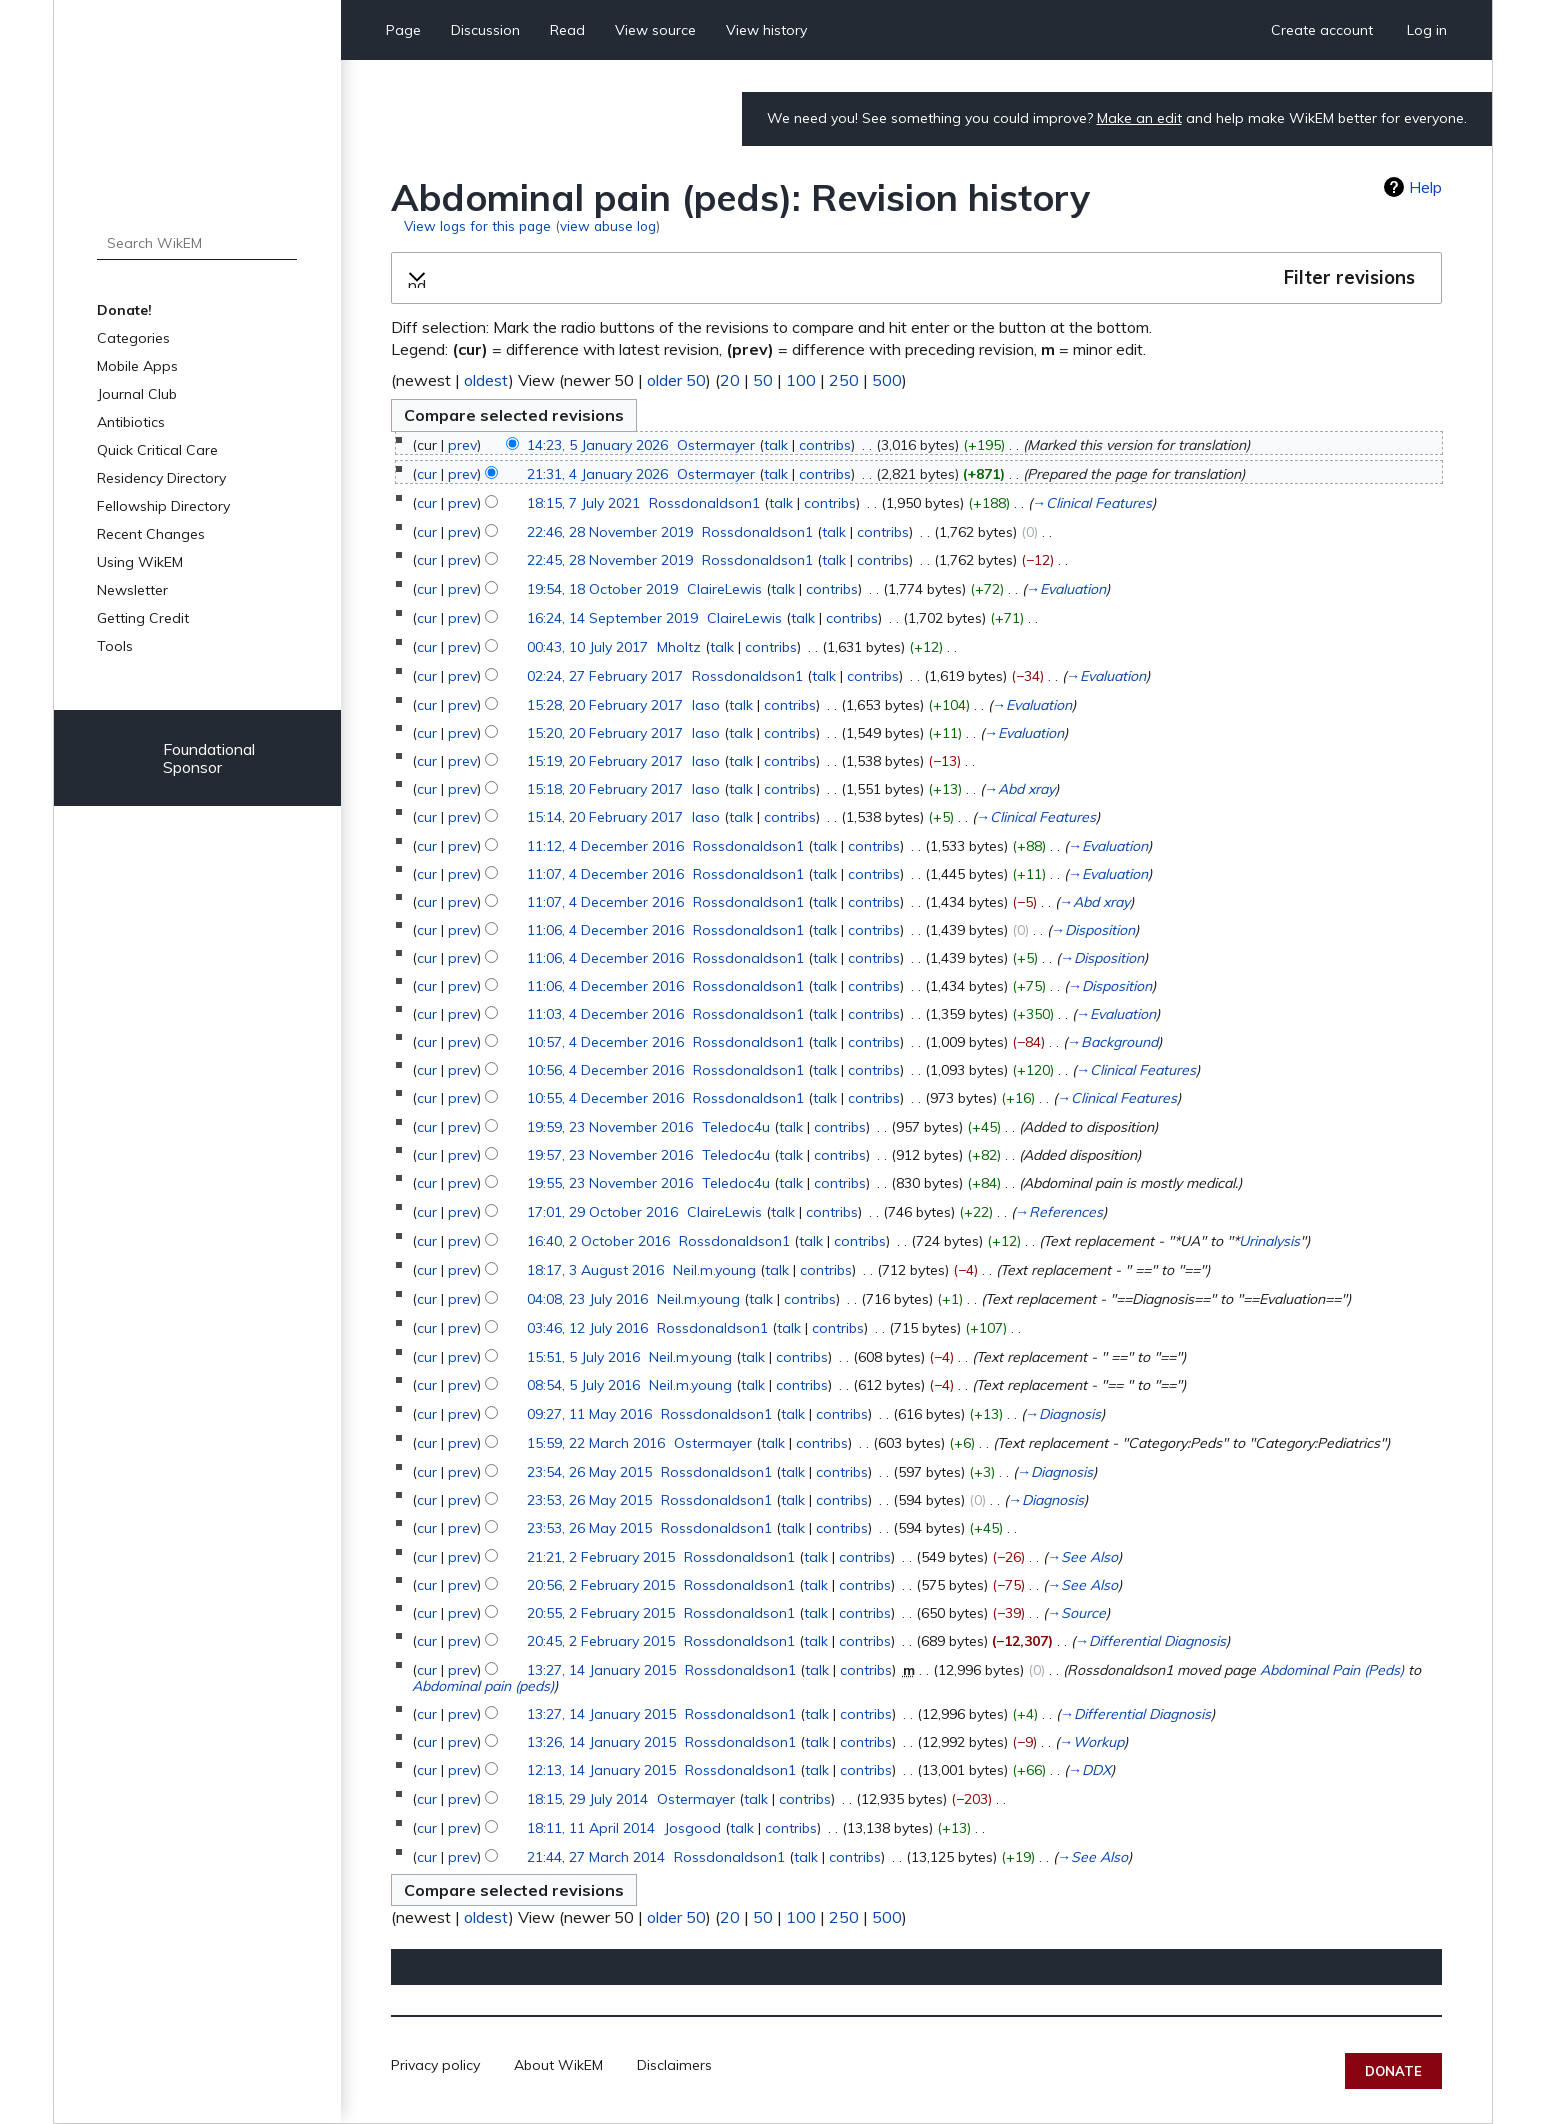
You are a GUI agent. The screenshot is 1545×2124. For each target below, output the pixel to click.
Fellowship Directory (163, 506)
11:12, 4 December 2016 (605, 846)
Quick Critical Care (157, 450)
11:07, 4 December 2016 (605, 874)
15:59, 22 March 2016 (596, 1443)
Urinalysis (1269, 1241)
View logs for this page (477, 225)
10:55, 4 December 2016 (605, 1098)
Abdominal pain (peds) (483, 1686)
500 (887, 380)
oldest (486, 380)
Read (567, 30)
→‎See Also (1082, 1557)
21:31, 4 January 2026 (597, 474)
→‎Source (1076, 1613)
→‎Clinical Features (1092, 503)
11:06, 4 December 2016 (605, 930)
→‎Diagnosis (1063, 1414)
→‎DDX (1089, 1770)
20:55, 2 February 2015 (601, 1613)
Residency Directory (161, 478)
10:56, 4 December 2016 (605, 1070)
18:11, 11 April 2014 (591, 1828)
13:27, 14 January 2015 (601, 1670)
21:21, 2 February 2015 (601, 1557)
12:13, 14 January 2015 (601, 1770)
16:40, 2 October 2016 (598, 1241)
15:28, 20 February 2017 (605, 705)
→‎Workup (1091, 1742)
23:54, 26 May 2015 (589, 1472)
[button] (916, 278)
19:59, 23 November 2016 (610, 1127)
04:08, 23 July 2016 (587, 1299)
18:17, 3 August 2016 (595, 1270)
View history (766, 30)
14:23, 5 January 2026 (597, 445)
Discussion (485, 30)
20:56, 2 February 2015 (601, 1585)
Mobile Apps (137, 366)
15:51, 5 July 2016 (583, 1357)
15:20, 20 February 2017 (605, 733)
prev (462, 445)
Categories (133, 338)
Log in (1427, 30)
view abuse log (608, 225)
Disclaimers (674, 2065)
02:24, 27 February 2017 (605, 676)
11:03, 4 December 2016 (605, 1014)
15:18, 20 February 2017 (605, 789)
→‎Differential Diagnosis (1150, 1641)
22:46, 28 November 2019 (610, 532)
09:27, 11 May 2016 (589, 1414)
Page (403, 30)
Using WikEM (140, 562)
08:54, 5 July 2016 (583, 1385)
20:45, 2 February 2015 (601, 1641)
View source (655, 30)
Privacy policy (435, 2065)
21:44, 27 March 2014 (596, 1857)
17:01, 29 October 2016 (602, 1212)
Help (1425, 187)
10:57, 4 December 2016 (605, 1042)
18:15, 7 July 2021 (583, 503)
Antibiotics (131, 422)
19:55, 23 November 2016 (610, 1183)
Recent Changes (151, 534)
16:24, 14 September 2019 (612, 618)
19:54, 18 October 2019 (602, 589)
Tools (115, 646)
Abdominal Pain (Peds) (1332, 1670)
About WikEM (558, 2065)
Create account (1322, 30)
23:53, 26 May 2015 (589, 1500)
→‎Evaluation (1066, 589)
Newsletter (132, 590)
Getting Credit (143, 618)
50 (763, 380)
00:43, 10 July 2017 (587, 647)
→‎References (1059, 1212)
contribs (825, 445)
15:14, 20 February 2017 (605, 817)
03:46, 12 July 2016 (587, 1328)
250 (844, 380)
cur (427, 474)
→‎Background (1112, 1042)
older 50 (676, 380)
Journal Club (137, 394)
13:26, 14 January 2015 (601, 1742)
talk (776, 445)
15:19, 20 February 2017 (605, 761)
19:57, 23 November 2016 (610, 1155)
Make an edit (1139, 118)
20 (730, 380)
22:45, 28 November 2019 (610, 560)
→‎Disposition (1093, 930)
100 (801, 380)
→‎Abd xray (1019, 789)
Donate (1393, 2071)
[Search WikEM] (197, 243)
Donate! (124, 310)
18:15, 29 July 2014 (587, 1799)
